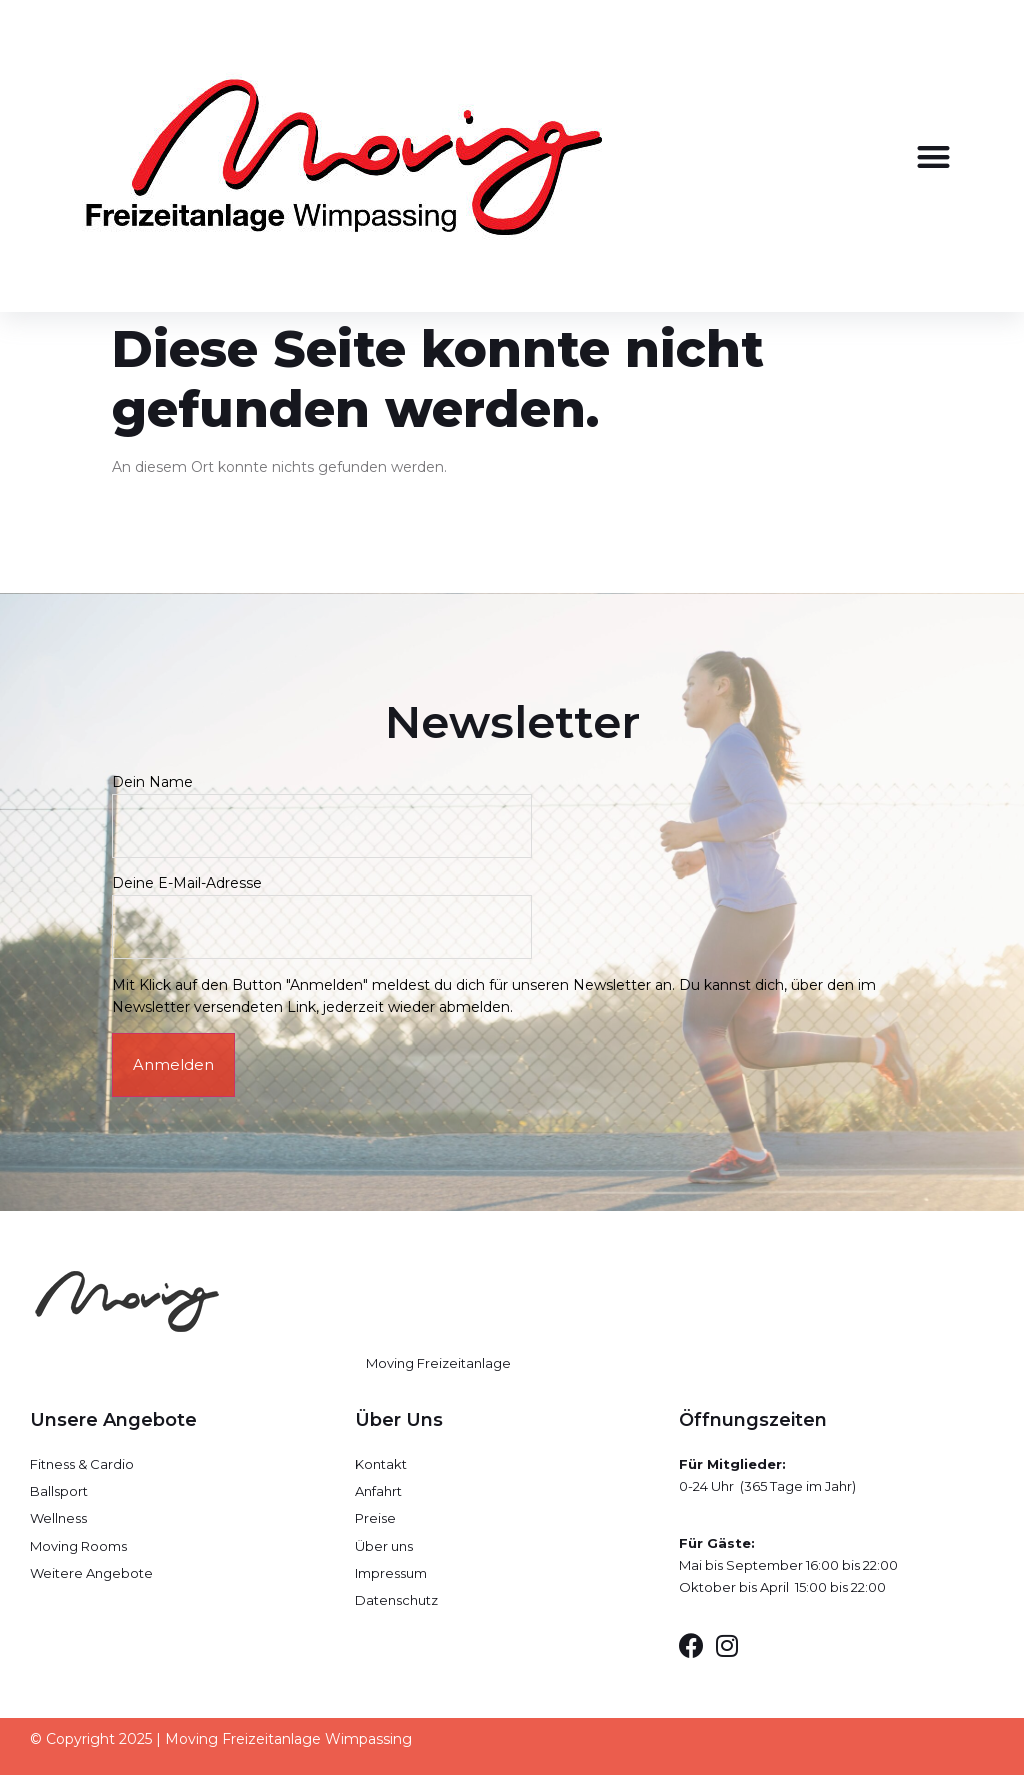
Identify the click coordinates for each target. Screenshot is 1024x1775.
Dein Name (322, 803)
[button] (934, 156)
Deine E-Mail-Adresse (322, 904)
